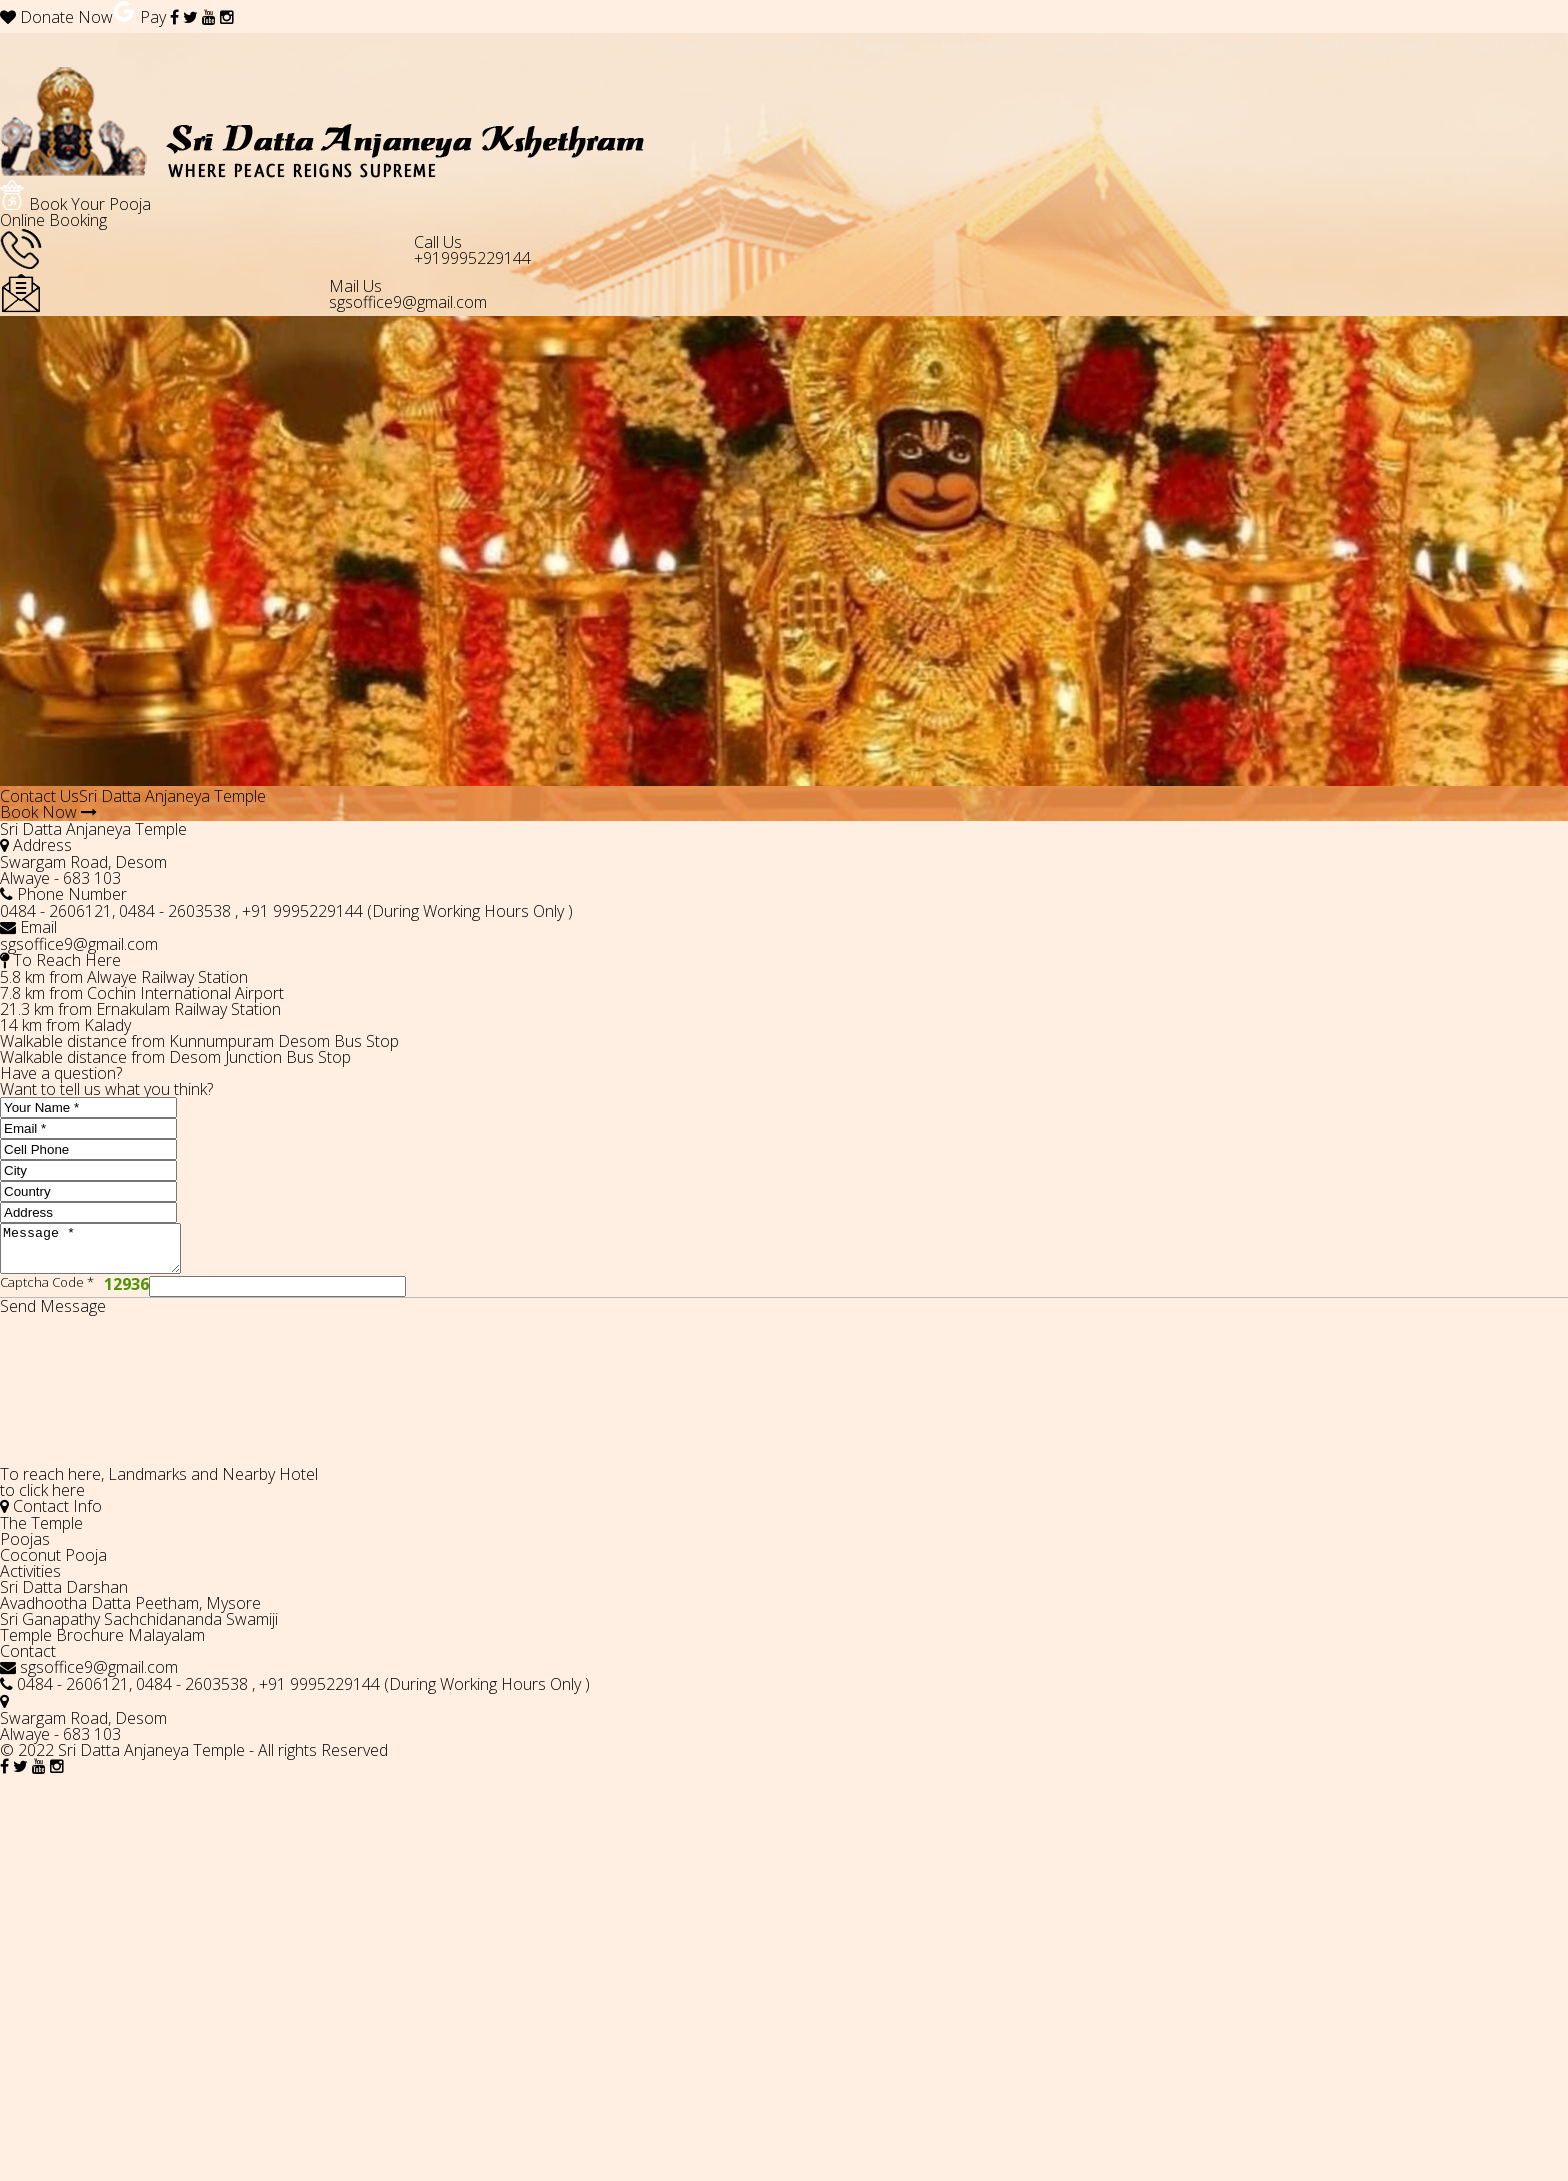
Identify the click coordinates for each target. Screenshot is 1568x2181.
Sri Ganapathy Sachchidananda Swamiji (139, 1628)
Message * (100, 1253)
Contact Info (51, 1515)
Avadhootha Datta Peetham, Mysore (130, 1612)
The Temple (41, 1532)
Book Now (48, 812)
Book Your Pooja (75, 212)
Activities (30, 1580)
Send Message (53, 1315)
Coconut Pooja (53, 1564)
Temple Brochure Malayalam (102, 1644)
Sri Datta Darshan (64, 1596)
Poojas (25, 1548)
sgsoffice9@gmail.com (408, 302)
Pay (139, 17)
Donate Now (56, 17)
